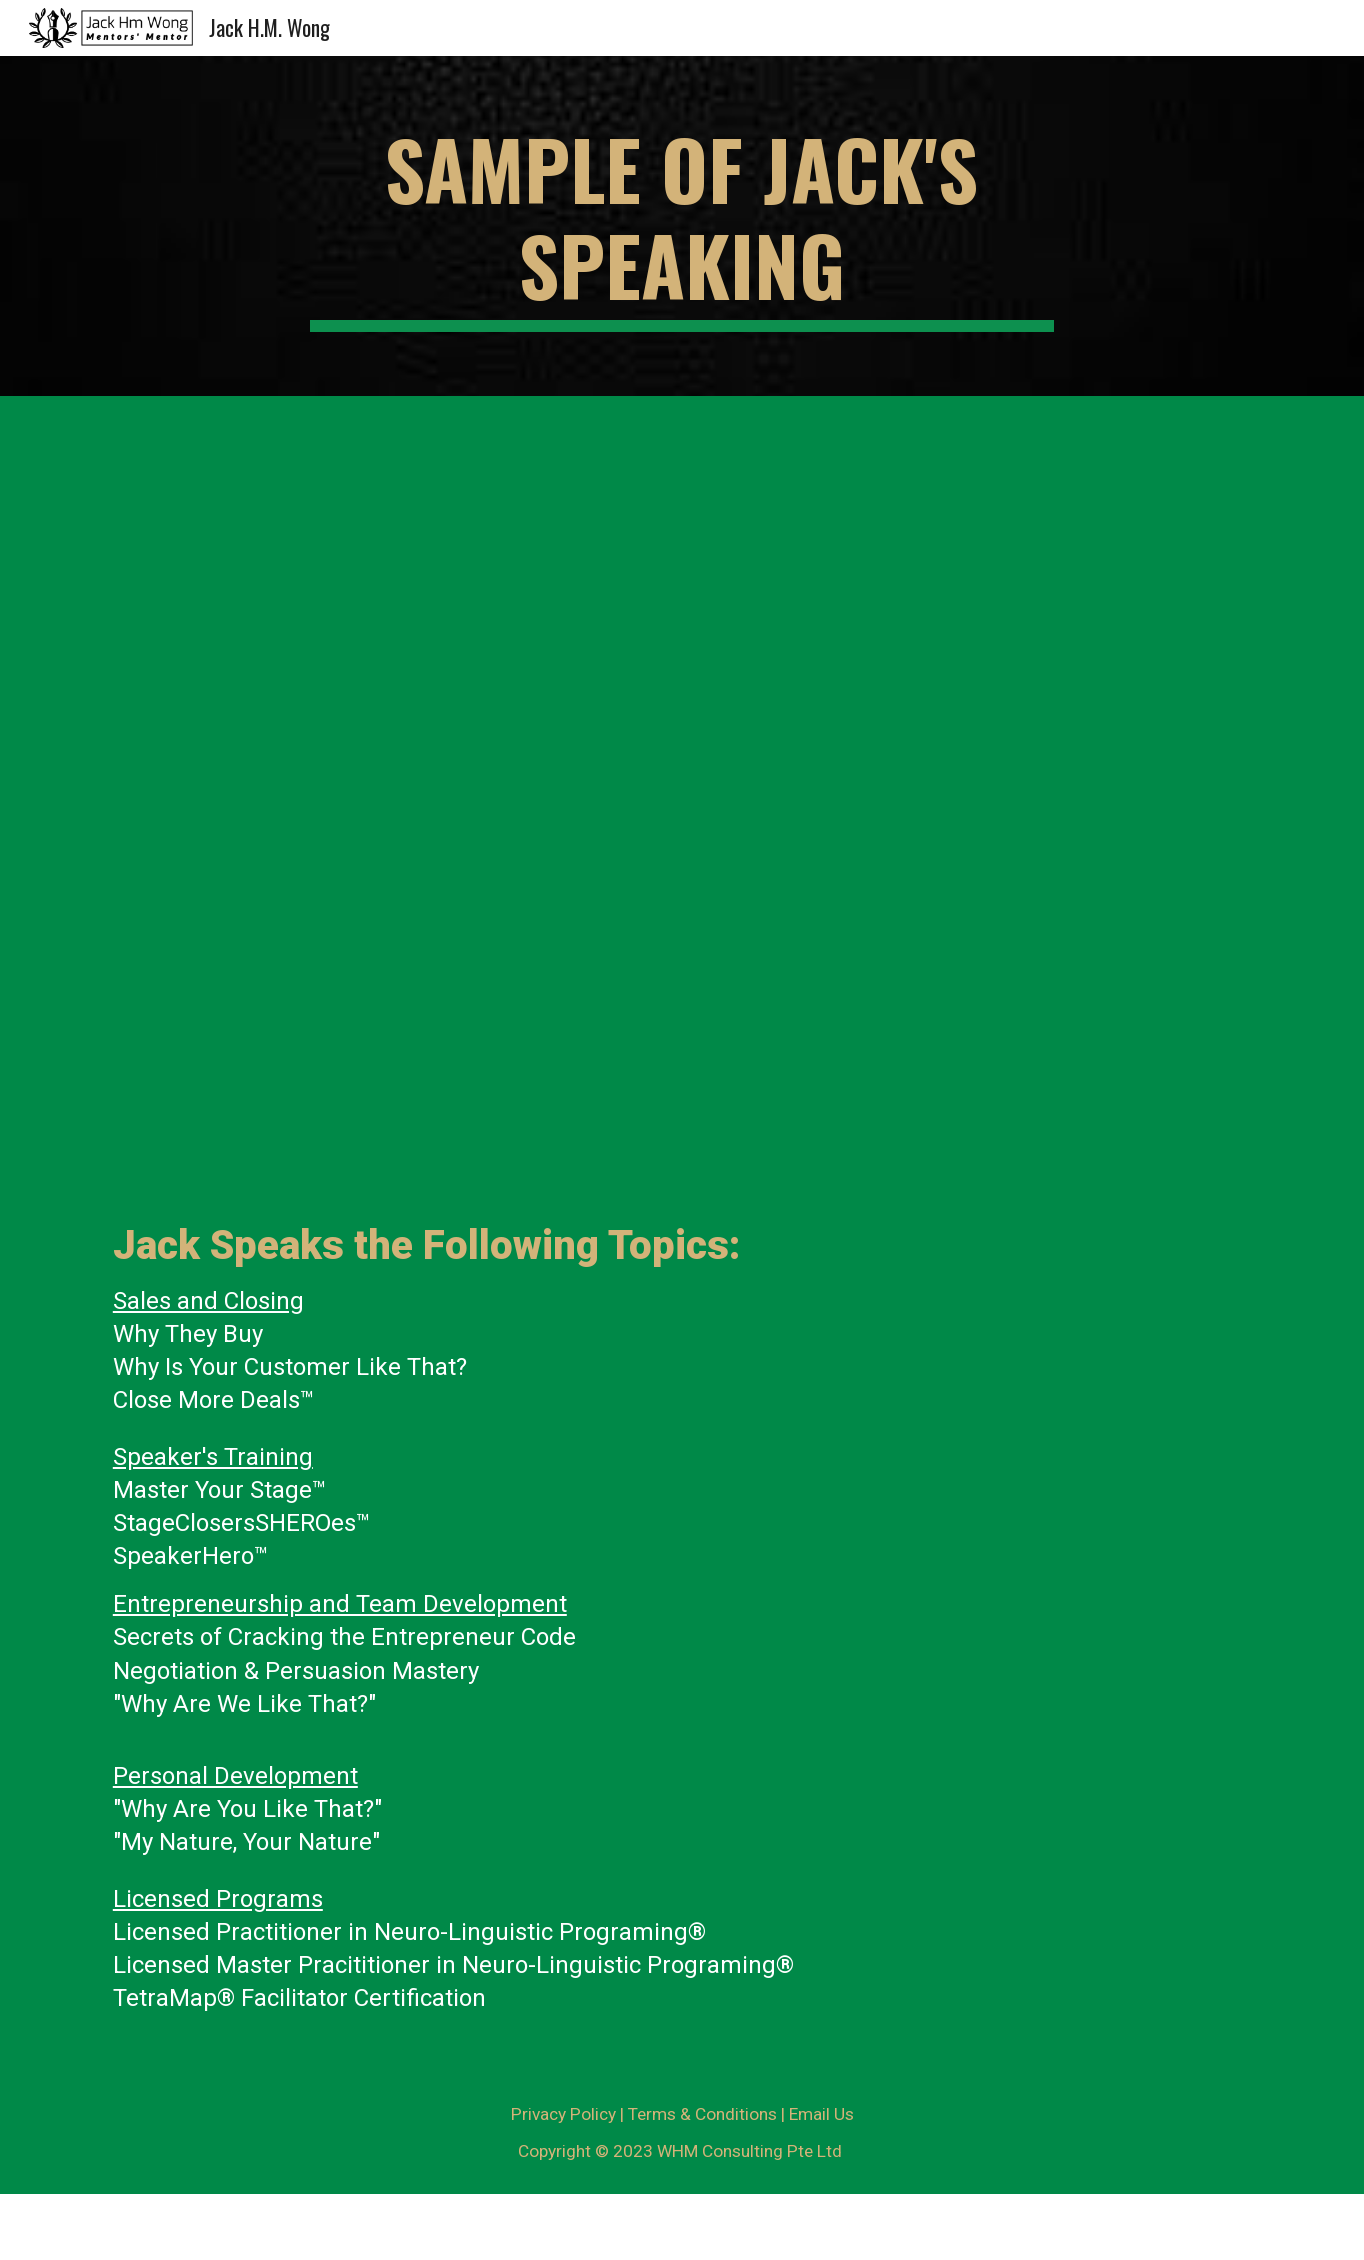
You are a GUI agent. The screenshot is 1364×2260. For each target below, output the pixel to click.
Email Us (821, 2114)
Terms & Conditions (702, 2114)
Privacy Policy (563, 2114)
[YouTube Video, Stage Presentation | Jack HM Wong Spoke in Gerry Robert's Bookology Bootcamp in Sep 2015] (978, 1008)
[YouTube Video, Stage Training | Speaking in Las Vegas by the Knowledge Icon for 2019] (386, 1008)
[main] (682, 226)
